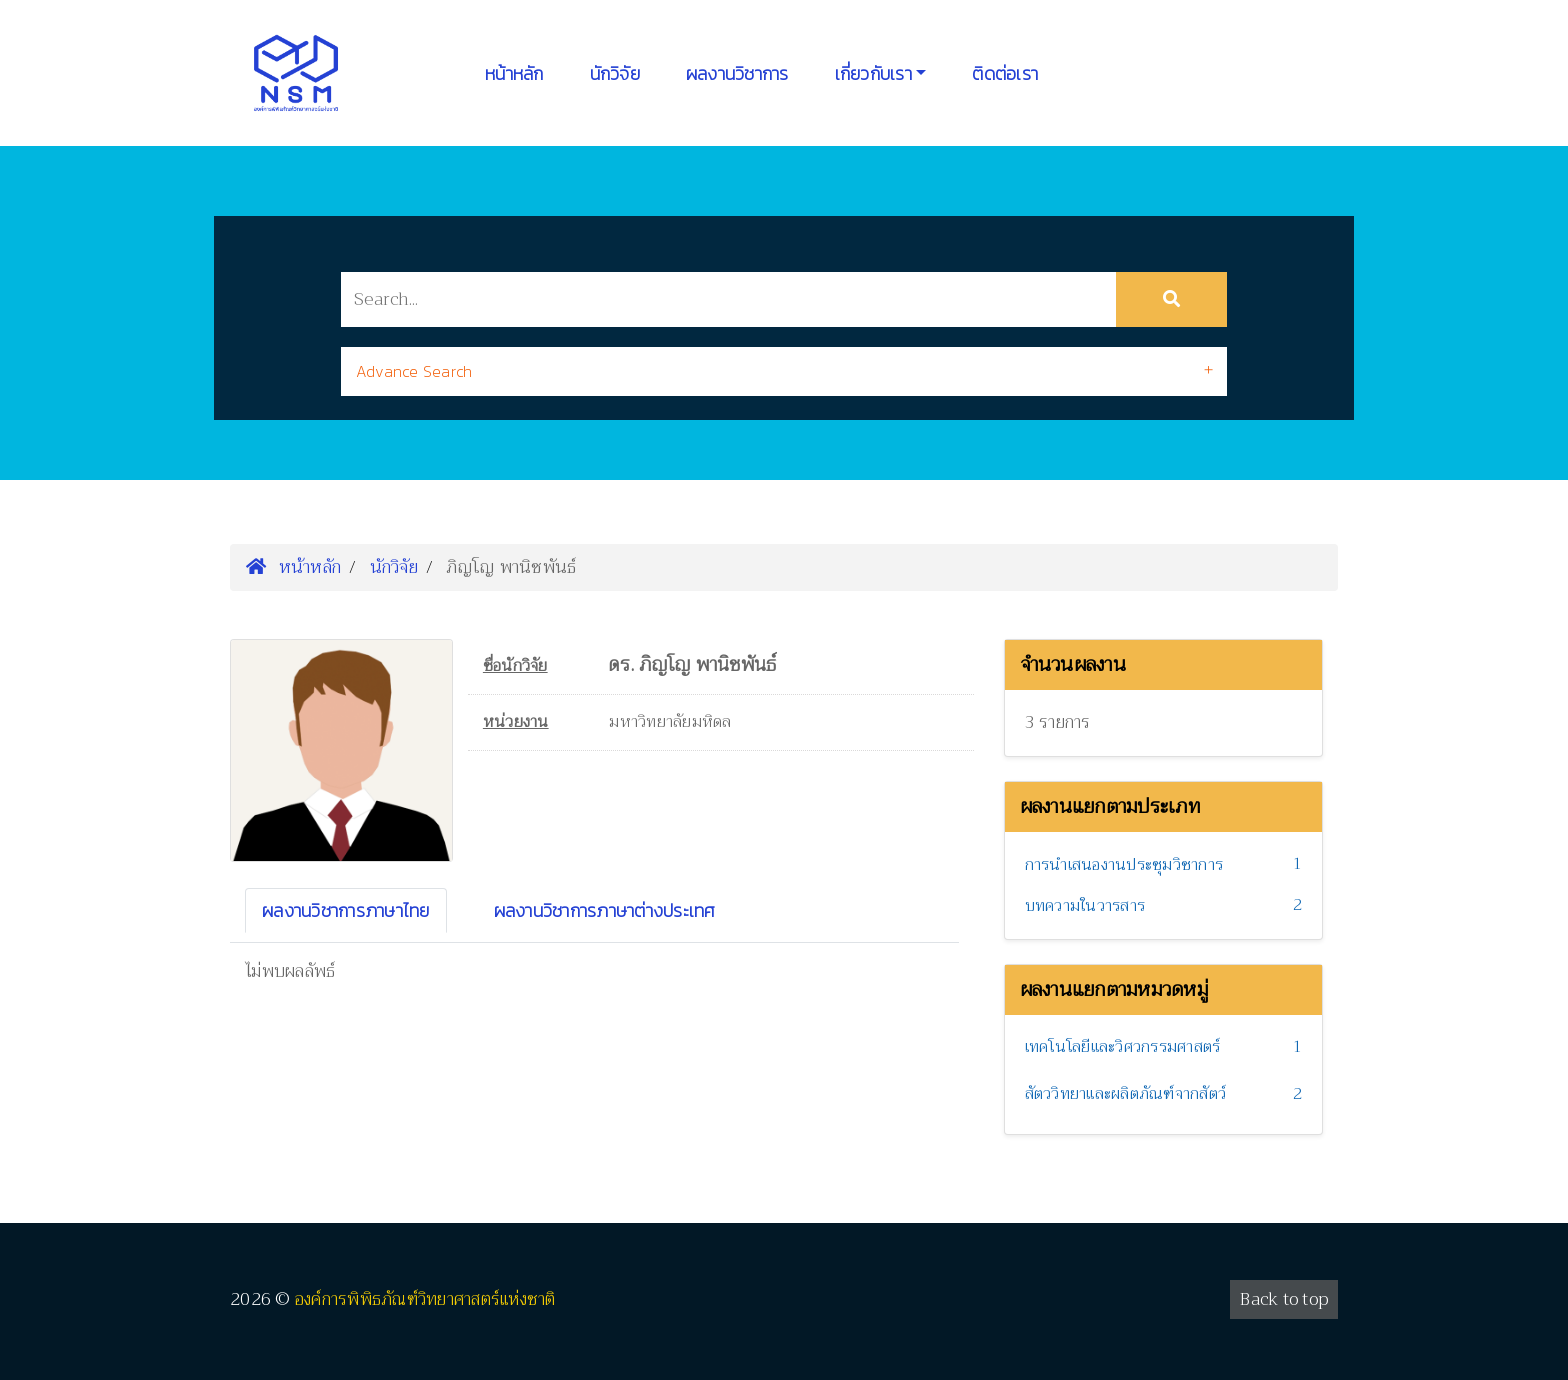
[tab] (784, 371)
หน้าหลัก (514, 73)
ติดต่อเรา (1005, 73)
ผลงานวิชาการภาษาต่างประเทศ (605, 910)
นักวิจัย (615, 73)
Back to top (1284, 1299)
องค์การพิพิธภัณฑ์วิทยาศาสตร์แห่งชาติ (425, 1299)
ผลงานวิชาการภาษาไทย (346, 910)
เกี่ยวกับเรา (873, 73)
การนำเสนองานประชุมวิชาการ (1124, 865)
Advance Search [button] (414, 371)
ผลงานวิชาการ (737, 73)
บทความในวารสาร (1085, 906)
